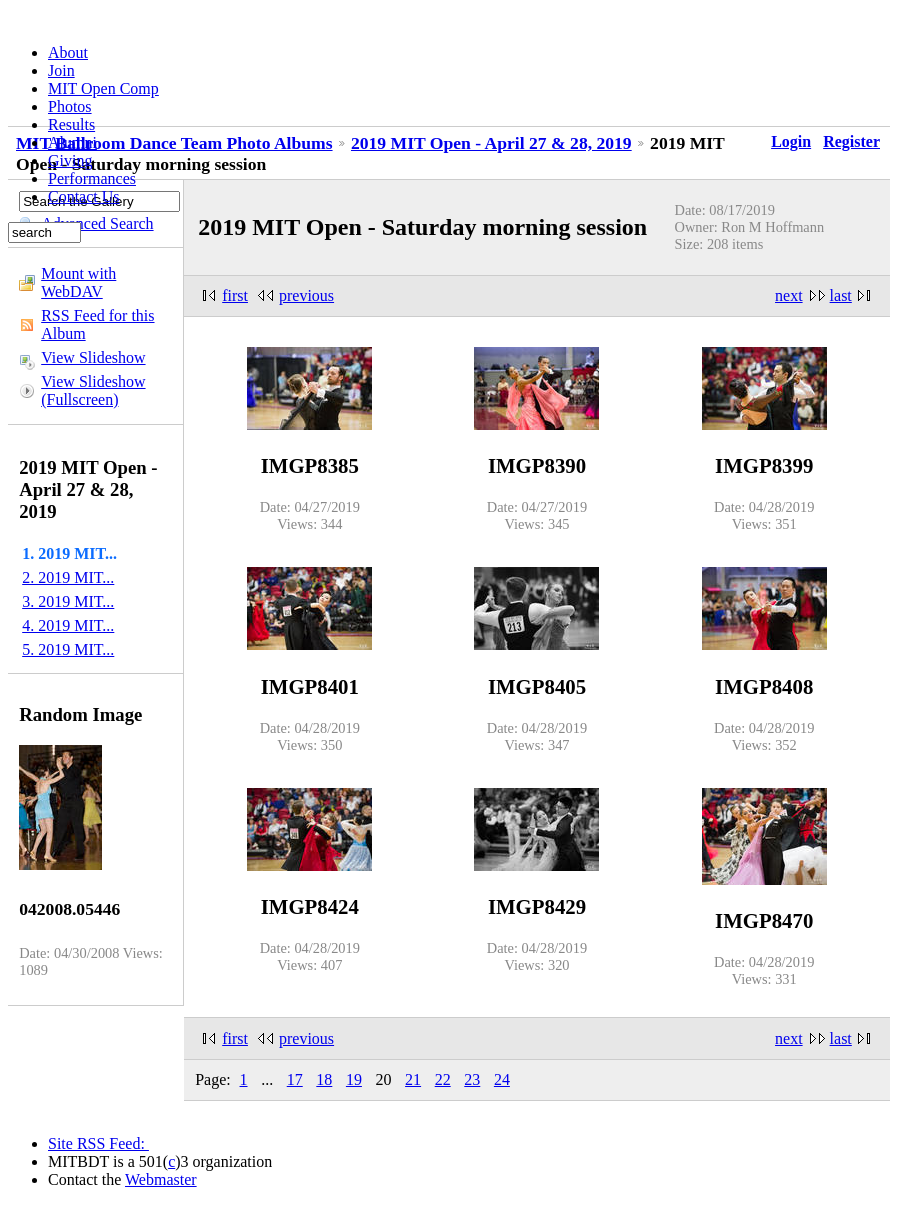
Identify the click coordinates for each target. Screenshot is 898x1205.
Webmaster (161, 1179)
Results (71, 124)
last (841, 295)
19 (354, 1079)
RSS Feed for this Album (97, 324)
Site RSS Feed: (98, 1143)
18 (324, 1079)
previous (306, 295)
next (789, 295)
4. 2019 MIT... (68, 625)
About (68, 52)
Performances (92, 178)
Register (851, 141)
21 (413, 1079)
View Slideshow (93, 357)
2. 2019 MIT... (68, 577)
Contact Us (84, 196)
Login (791, 141)
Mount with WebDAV (78, 282)
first (235, 295)
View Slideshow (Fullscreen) (93, 390)
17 (295, 1079)
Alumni (72, 142)
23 (472, 1079)
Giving (70, 160)
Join (61, 70)
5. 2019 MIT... (68, 649)
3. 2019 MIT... (68, 601)
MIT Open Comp (103, 88)
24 (502, 1079)
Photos (70, 106)
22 (443, 1079)
